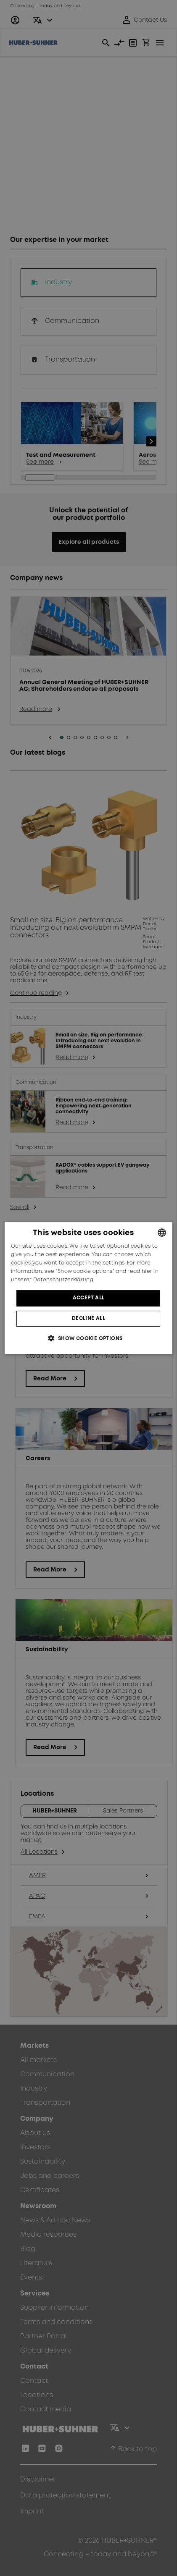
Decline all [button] (88, 1318)
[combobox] (162, 1232)
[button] (88, 1338)
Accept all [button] (89, 1298)
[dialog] (89, 1288)
